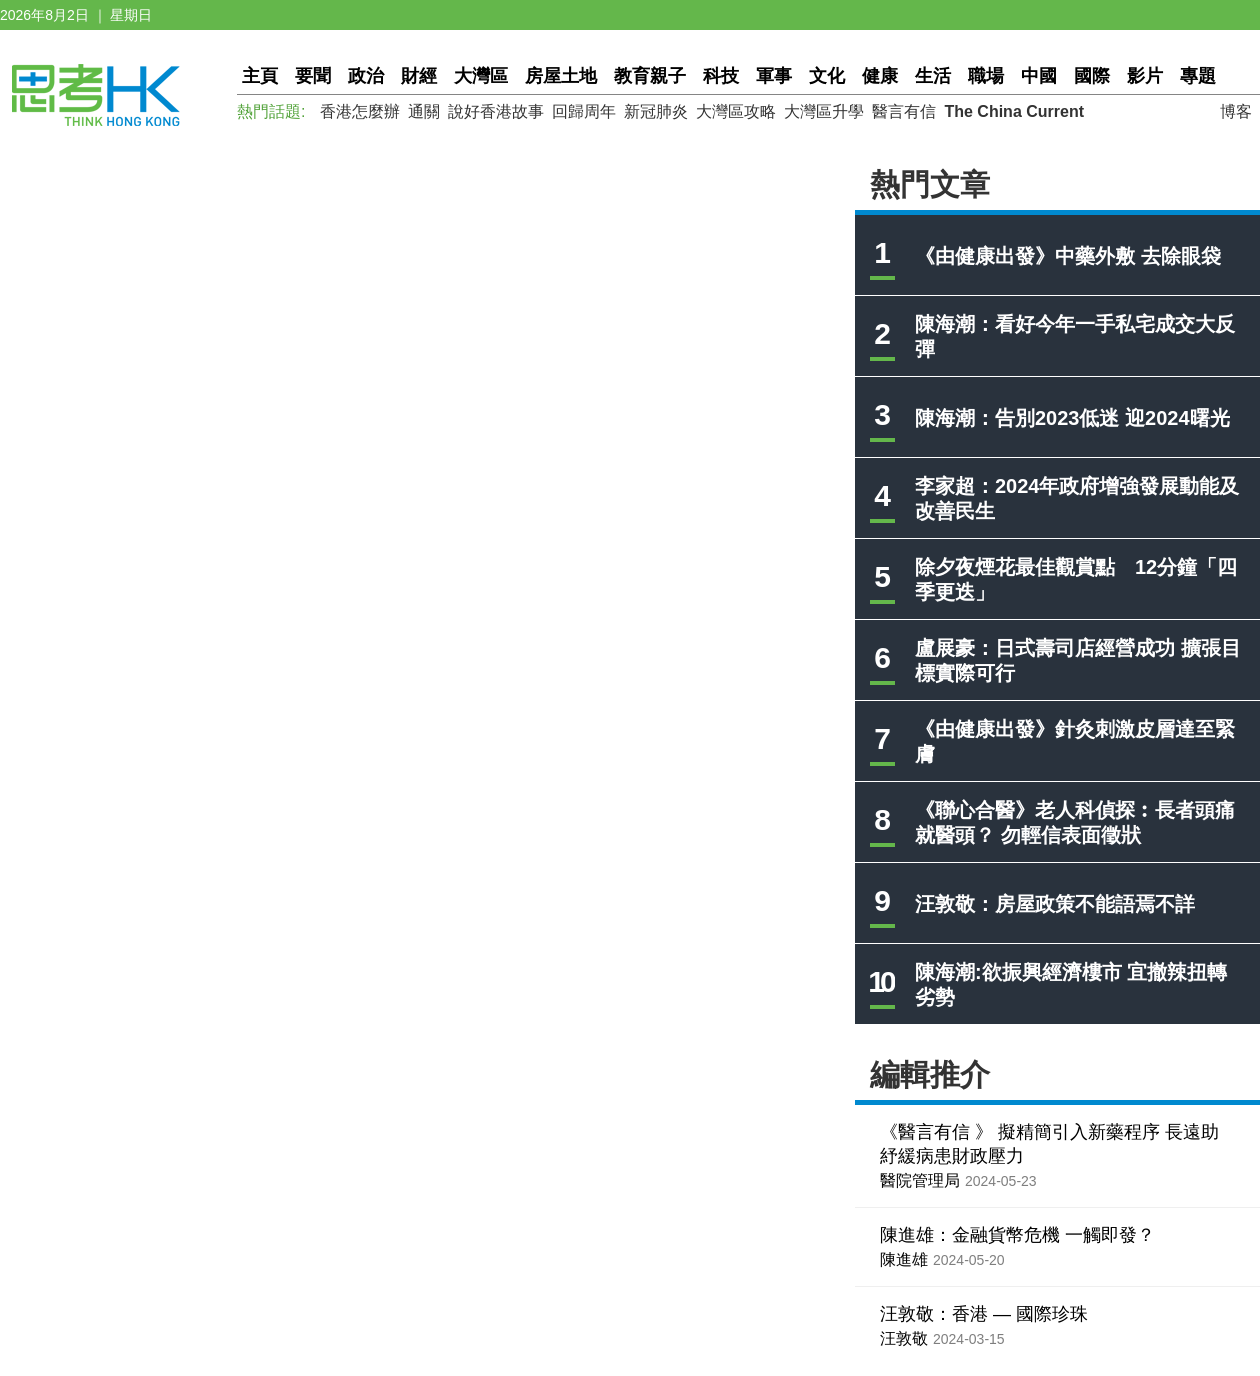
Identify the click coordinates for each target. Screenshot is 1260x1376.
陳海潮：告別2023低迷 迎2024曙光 (1072, 418)
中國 (1039, 76)
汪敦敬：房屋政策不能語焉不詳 (1055, 904)
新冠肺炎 (656, 111)
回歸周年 (584, 111)
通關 (424, 111)
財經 (419, 76)
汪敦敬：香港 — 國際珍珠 (984, 1314)
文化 (827, 76)
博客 (1236, 111)
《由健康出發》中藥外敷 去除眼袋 (1068, 256)
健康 (880, 76)
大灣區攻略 (736, 111)
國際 (1092, 76)
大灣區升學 (824, 111)
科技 (721, 76)
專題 (1198, 76)
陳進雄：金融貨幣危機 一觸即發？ (1017, 1235)
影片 (1145, 76)
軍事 (774, 76)
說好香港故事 (496, 111)
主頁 (260, 76)
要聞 (313, 76)
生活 (933, 76)
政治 (366, 76)
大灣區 (481, 76)
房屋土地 (561, 76)
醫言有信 (904, 111)
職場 (986, 76)
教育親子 (650, 76)
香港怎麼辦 (360, 111)
